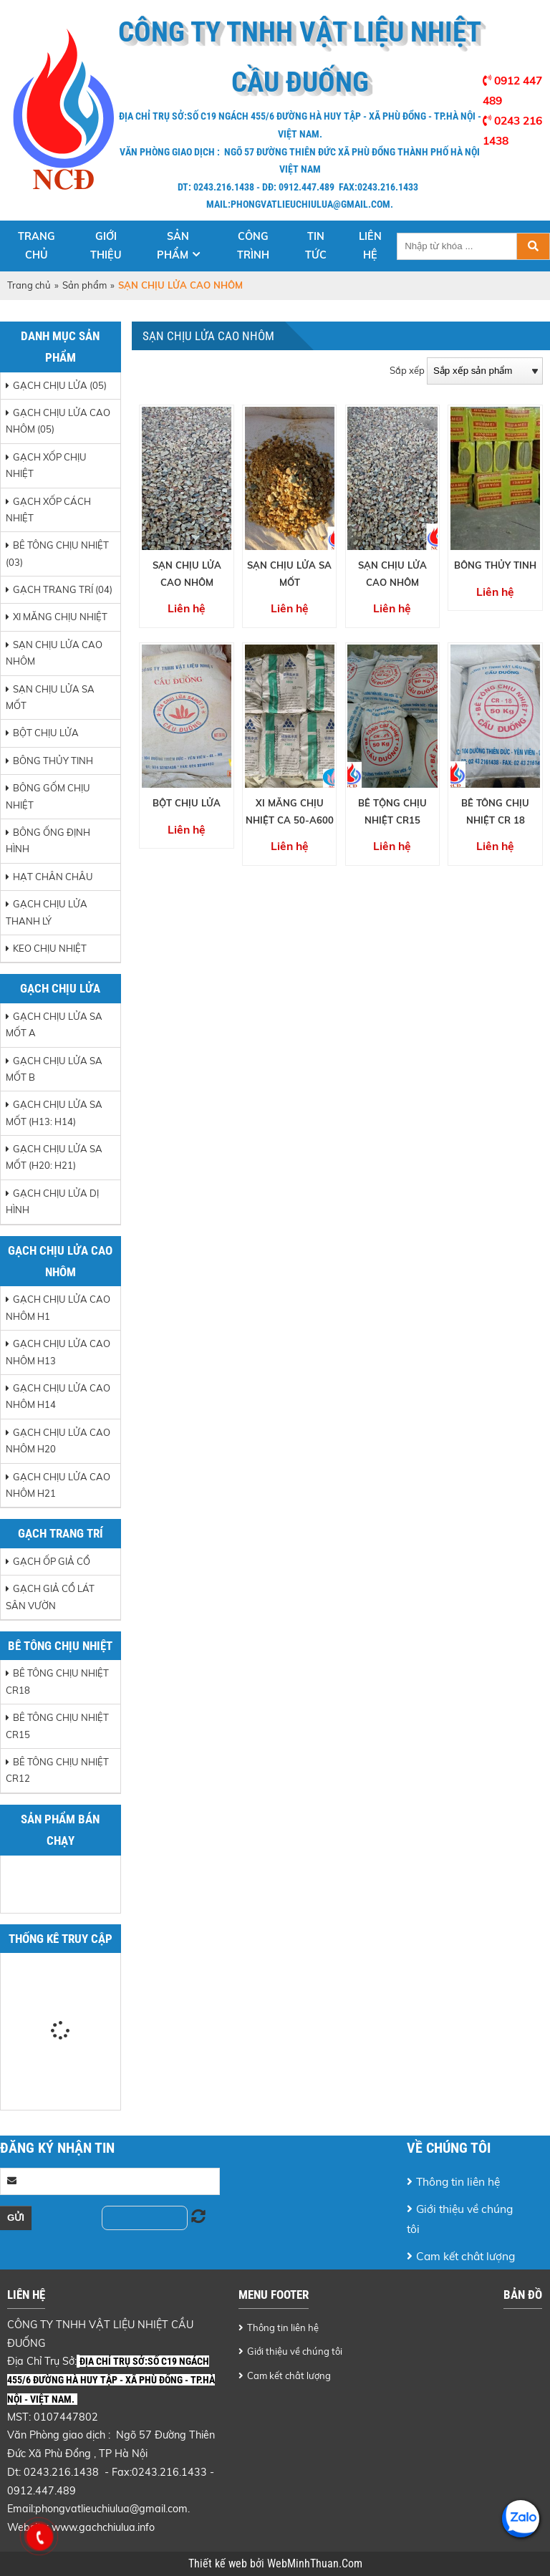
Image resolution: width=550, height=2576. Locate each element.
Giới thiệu (106, 245)
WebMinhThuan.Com (314, 2563)
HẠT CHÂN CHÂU (53, 876)
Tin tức (316, 245)
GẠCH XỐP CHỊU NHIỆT (46, 465)
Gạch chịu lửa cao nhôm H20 (58, 1441)
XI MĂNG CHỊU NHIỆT (60, 616)
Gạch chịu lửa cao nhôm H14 (58, 1396)
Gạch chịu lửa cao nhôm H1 (58, 1307)
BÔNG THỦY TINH (53, 760)
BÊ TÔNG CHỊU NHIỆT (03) (57, 553)
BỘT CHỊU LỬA (46, 732)
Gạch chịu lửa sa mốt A (54, 1024)
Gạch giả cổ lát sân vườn (50, 1597)
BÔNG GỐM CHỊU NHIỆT (48, 796)
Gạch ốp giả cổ (51, 1561)
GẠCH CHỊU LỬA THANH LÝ (46, 912)
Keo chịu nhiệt (50, 948)
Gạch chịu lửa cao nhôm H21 (58, 1485)
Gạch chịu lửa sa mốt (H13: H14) (54, 1113)
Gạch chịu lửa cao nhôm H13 (58, 1352)
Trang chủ (36, 245)
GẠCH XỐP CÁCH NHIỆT (48, 510)
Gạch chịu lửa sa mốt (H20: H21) (54, 1157)
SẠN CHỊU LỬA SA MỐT (50, 697)
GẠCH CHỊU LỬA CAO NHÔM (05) (58, 421)
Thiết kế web (219, 2563)
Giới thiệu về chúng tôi (460, 2218)
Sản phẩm (173, 245)
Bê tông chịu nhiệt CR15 (57, 1726)
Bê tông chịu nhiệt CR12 (57, 1770)
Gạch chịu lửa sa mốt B (54, 1069)
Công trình (253, 245)
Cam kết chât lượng (465, 2256)
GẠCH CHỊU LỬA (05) (60, 385)
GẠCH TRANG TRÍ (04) (62, 589)
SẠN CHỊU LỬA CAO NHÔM (54, 653)
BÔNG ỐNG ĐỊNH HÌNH (48, 840)
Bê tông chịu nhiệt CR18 (57, 1681)
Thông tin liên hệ (458, 2181)
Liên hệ (370, 245)
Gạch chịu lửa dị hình (52, 1201)
